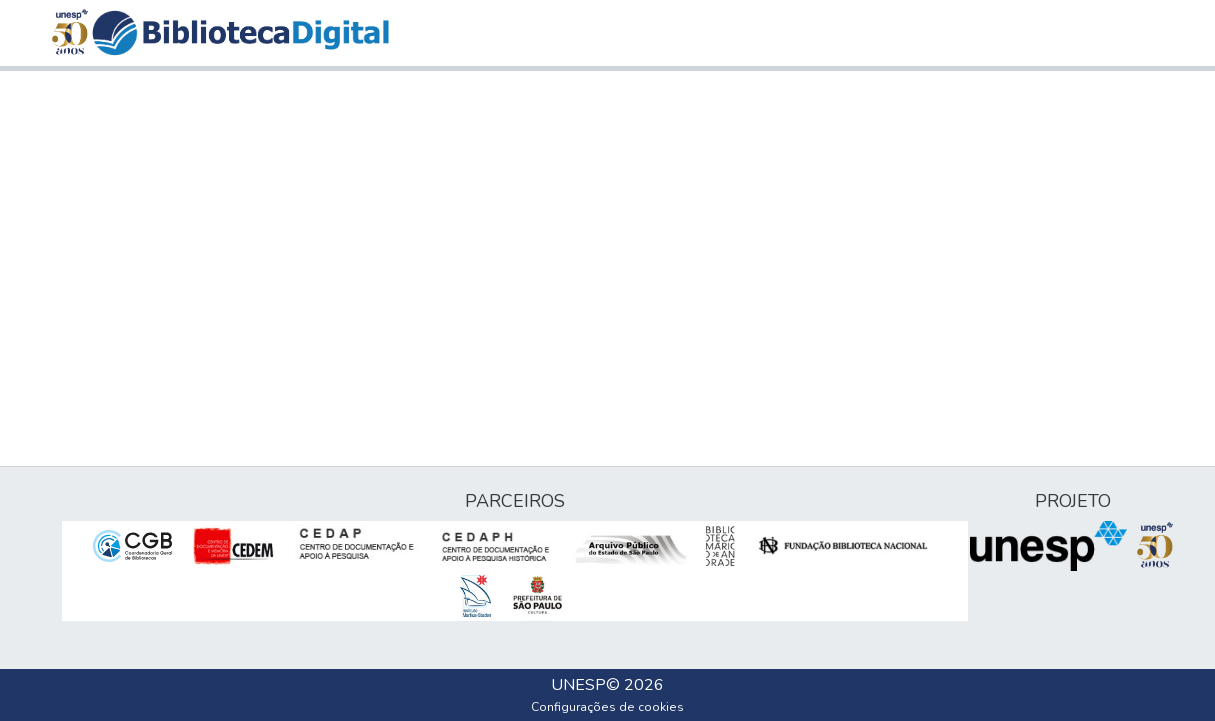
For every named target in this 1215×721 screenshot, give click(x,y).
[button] (240, 33)
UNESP (578, 685)
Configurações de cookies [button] (607, 707)
